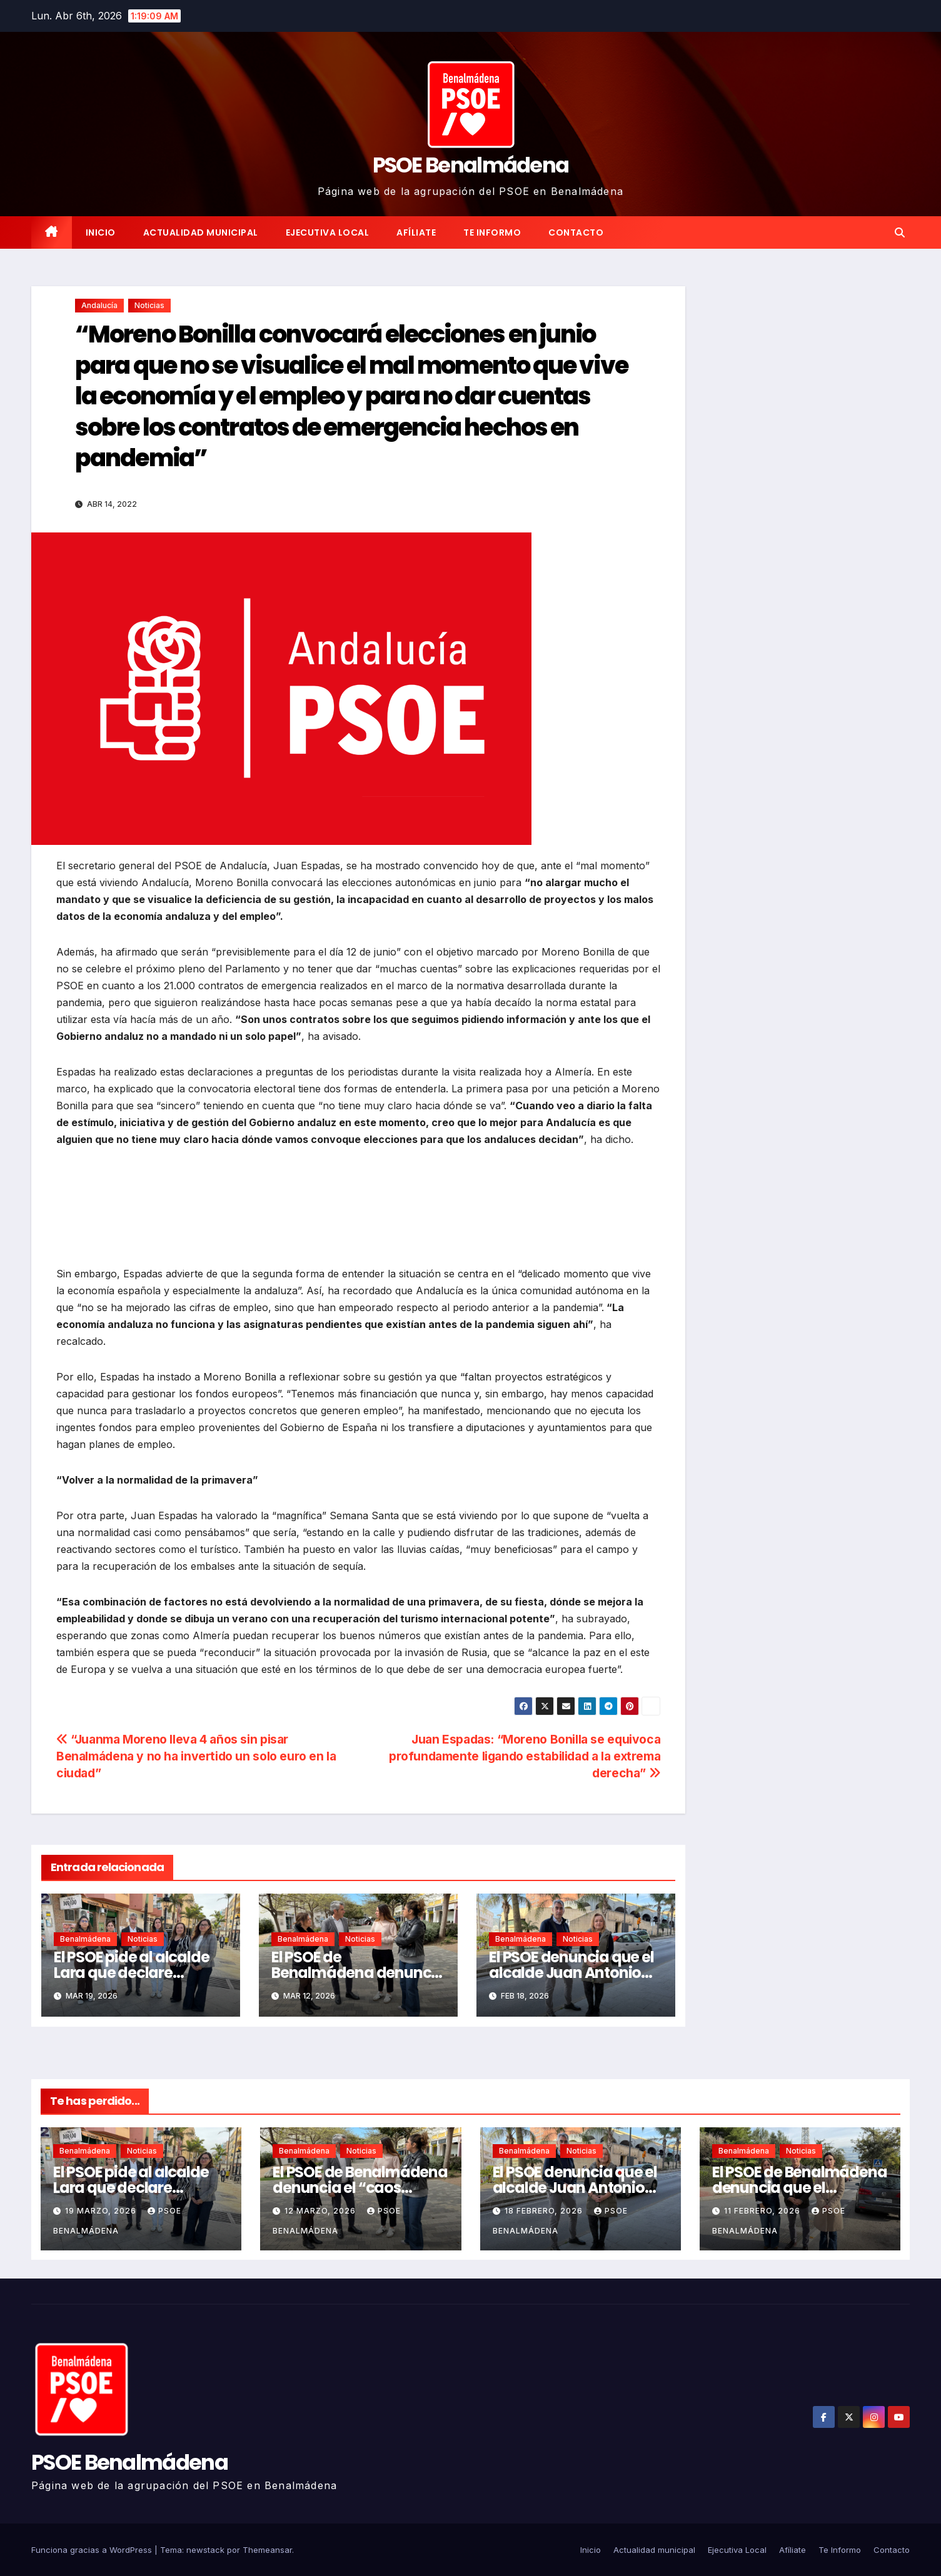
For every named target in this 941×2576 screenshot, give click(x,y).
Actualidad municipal (200, 232)
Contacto (575, 232)
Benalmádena (85, 1939)
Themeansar (267, 2550)
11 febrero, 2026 (763, 2210)
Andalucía (99, 305)
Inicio (101, 232)
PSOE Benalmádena (471, 165)
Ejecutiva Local (328, 232)
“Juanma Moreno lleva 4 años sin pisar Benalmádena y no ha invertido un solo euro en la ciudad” (196, 1756)
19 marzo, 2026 (102, 2210)
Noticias (149, 305)
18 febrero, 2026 (545, 2210)
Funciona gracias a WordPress (92, 2550)
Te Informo (492, 232)
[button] (900, 232)
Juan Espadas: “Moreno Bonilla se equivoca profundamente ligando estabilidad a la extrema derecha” (524, 1756)
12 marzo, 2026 (321, 2210)
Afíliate (416, 232)
